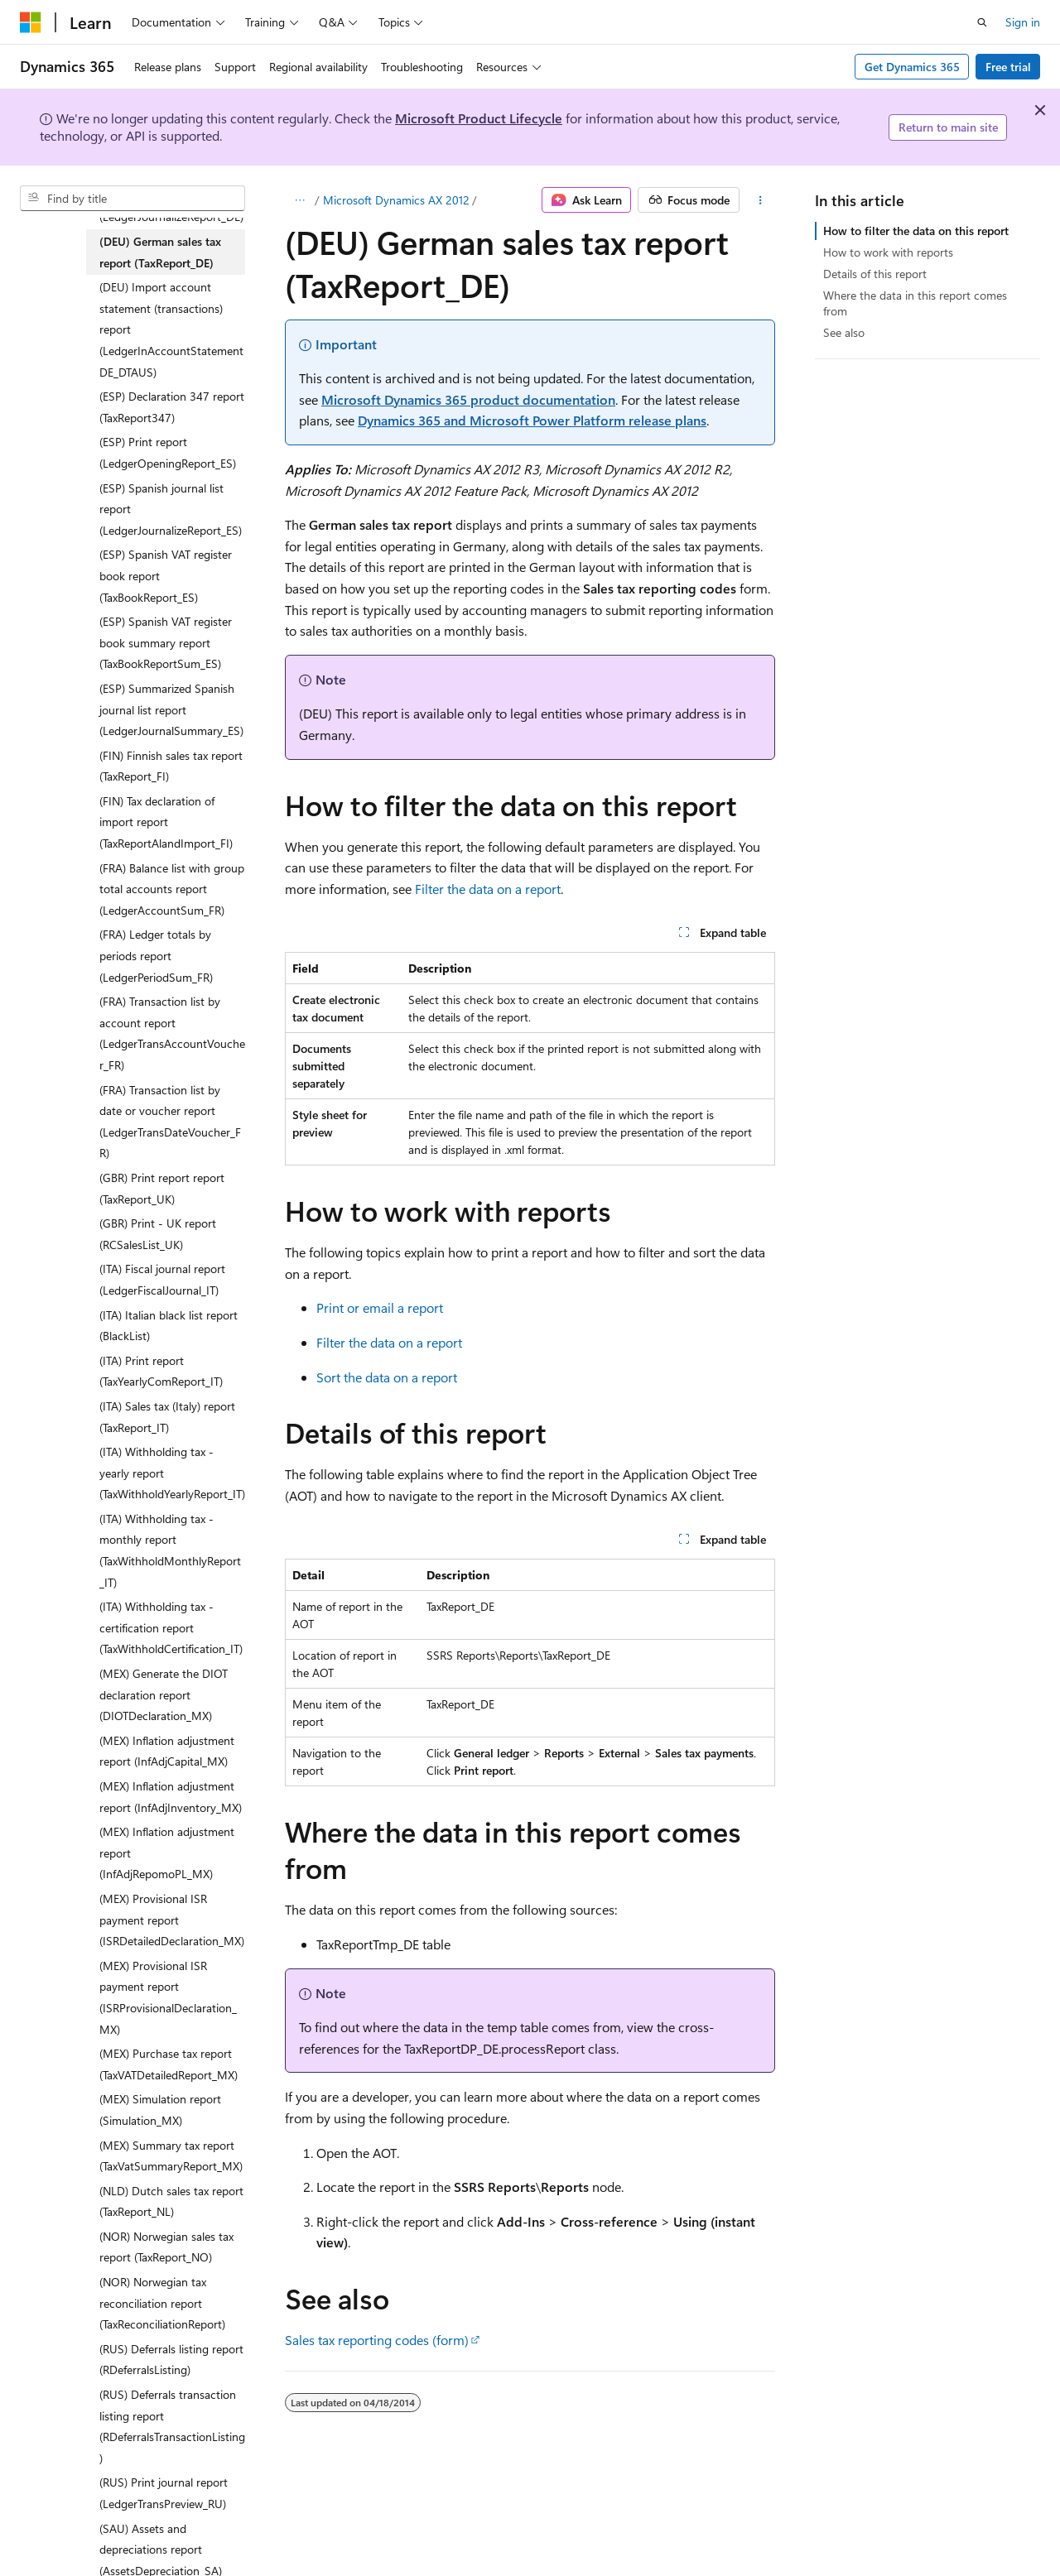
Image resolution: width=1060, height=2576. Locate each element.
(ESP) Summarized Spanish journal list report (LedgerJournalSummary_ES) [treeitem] (171, 709)
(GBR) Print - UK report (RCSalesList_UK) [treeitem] (157, 1233)
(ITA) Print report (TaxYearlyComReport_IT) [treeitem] (161, 1371)
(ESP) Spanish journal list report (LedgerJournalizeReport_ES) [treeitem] (170, 509)
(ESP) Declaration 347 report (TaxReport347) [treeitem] (171, 406)
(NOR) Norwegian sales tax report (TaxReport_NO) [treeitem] (166, 2247)
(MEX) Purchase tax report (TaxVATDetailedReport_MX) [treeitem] (168, 2064)
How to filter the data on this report (916, 230)
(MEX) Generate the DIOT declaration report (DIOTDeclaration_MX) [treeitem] (163, 1694)
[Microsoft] (30, 22)
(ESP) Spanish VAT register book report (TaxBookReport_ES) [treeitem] (165, 575)
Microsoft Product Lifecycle (478, 118)
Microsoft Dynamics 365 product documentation (468, 399)
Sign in (1022, 22)
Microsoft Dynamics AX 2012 (396, 200)
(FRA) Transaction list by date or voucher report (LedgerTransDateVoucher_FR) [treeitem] (170, 1121)
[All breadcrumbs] (299, 200)
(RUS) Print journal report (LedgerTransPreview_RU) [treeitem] (163, 2492)
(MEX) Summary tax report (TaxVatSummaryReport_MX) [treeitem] (171, 2156)
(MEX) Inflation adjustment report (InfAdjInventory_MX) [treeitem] (170, 1796)
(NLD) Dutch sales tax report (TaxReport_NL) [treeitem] (171, 2201)
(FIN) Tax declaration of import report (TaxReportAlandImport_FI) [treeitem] (166, 822)
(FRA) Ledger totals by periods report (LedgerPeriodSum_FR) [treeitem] (156, 955)
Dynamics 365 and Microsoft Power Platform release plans (532, 420)
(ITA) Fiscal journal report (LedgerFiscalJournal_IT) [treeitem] (162, 1279)
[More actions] (760, 200)
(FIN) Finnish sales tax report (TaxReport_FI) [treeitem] (171, 766)
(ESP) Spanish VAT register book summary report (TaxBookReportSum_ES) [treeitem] (165, 642)
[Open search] (982, 22)
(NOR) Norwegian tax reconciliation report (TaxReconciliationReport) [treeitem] (162, 2303)
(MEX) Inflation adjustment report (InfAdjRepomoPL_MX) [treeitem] (166, 1853)
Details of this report (875, 273)
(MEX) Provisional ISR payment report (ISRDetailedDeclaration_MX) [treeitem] (171, 1920)
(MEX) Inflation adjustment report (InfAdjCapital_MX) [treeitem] (166, 1751)
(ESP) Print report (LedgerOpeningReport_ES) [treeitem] (167, 452)
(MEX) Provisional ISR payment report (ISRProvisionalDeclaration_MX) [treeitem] (168, 1997)
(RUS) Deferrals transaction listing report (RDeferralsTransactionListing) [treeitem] (172, 2426)
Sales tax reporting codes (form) (377, 2339)
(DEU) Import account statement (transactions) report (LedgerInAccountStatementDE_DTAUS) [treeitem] (171, 329)
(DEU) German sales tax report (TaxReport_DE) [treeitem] (160, 252)
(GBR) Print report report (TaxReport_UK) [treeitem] (161, 1188)
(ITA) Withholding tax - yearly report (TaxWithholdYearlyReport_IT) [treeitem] (172, 1473)
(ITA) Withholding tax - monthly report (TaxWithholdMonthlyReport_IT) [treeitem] (170, 1550)
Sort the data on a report (386, 1377)
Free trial (1008, 66)
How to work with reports (888, 252)
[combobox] (132, 198)
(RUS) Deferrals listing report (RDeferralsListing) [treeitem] (171, 2359)
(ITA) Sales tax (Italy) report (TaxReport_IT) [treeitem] (167, 1416)
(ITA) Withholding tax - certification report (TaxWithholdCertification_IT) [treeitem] (171, 1627)
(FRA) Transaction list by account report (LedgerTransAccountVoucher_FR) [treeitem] (172, 1033)
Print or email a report (379, 1307)
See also (844, 332)
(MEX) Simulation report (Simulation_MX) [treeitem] (160, 2109)
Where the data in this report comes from (915, 302)
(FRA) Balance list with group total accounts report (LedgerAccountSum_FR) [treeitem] (171, 889)
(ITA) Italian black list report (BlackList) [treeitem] (168, 1325)
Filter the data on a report (488, 888)
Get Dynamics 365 (912, 66)
